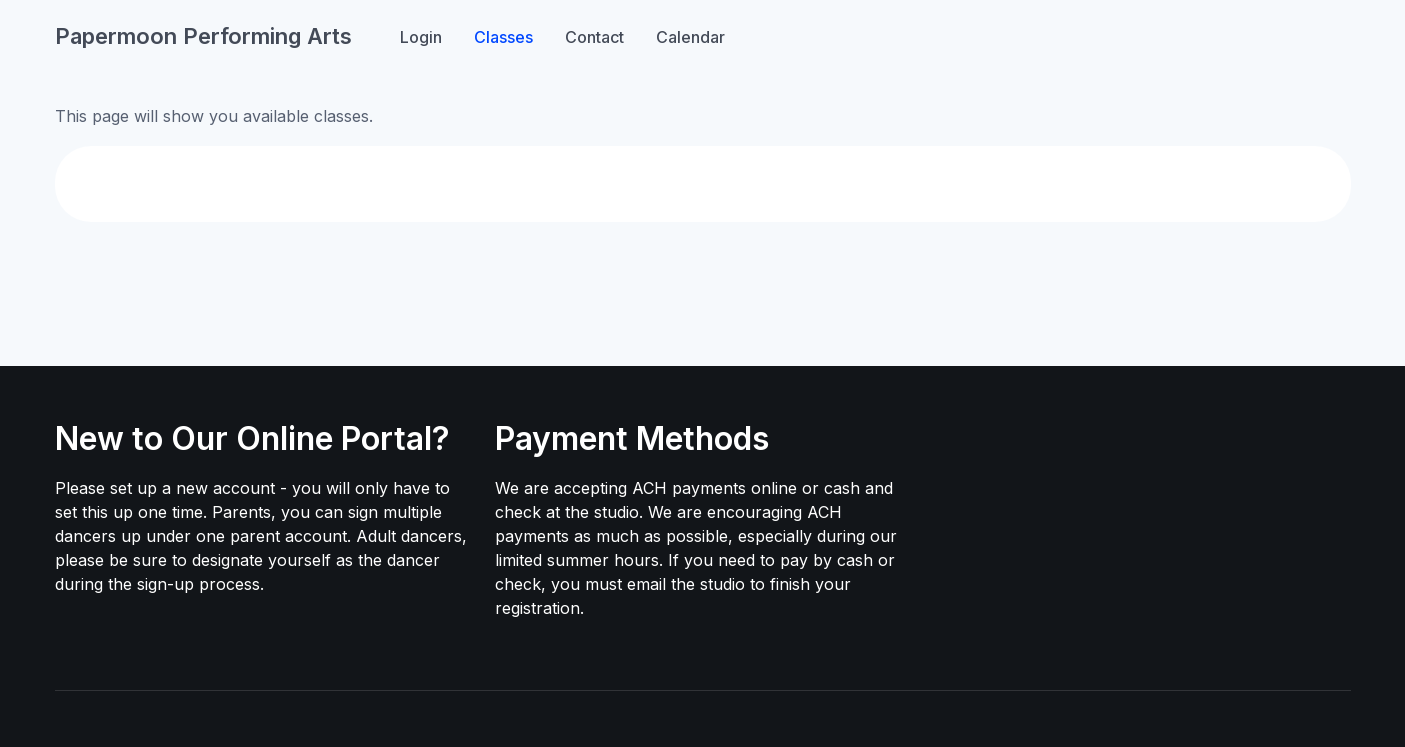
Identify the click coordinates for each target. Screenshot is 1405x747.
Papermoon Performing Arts (203, 36)
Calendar (690, 37)
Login (421, 37)
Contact (594, 37)
